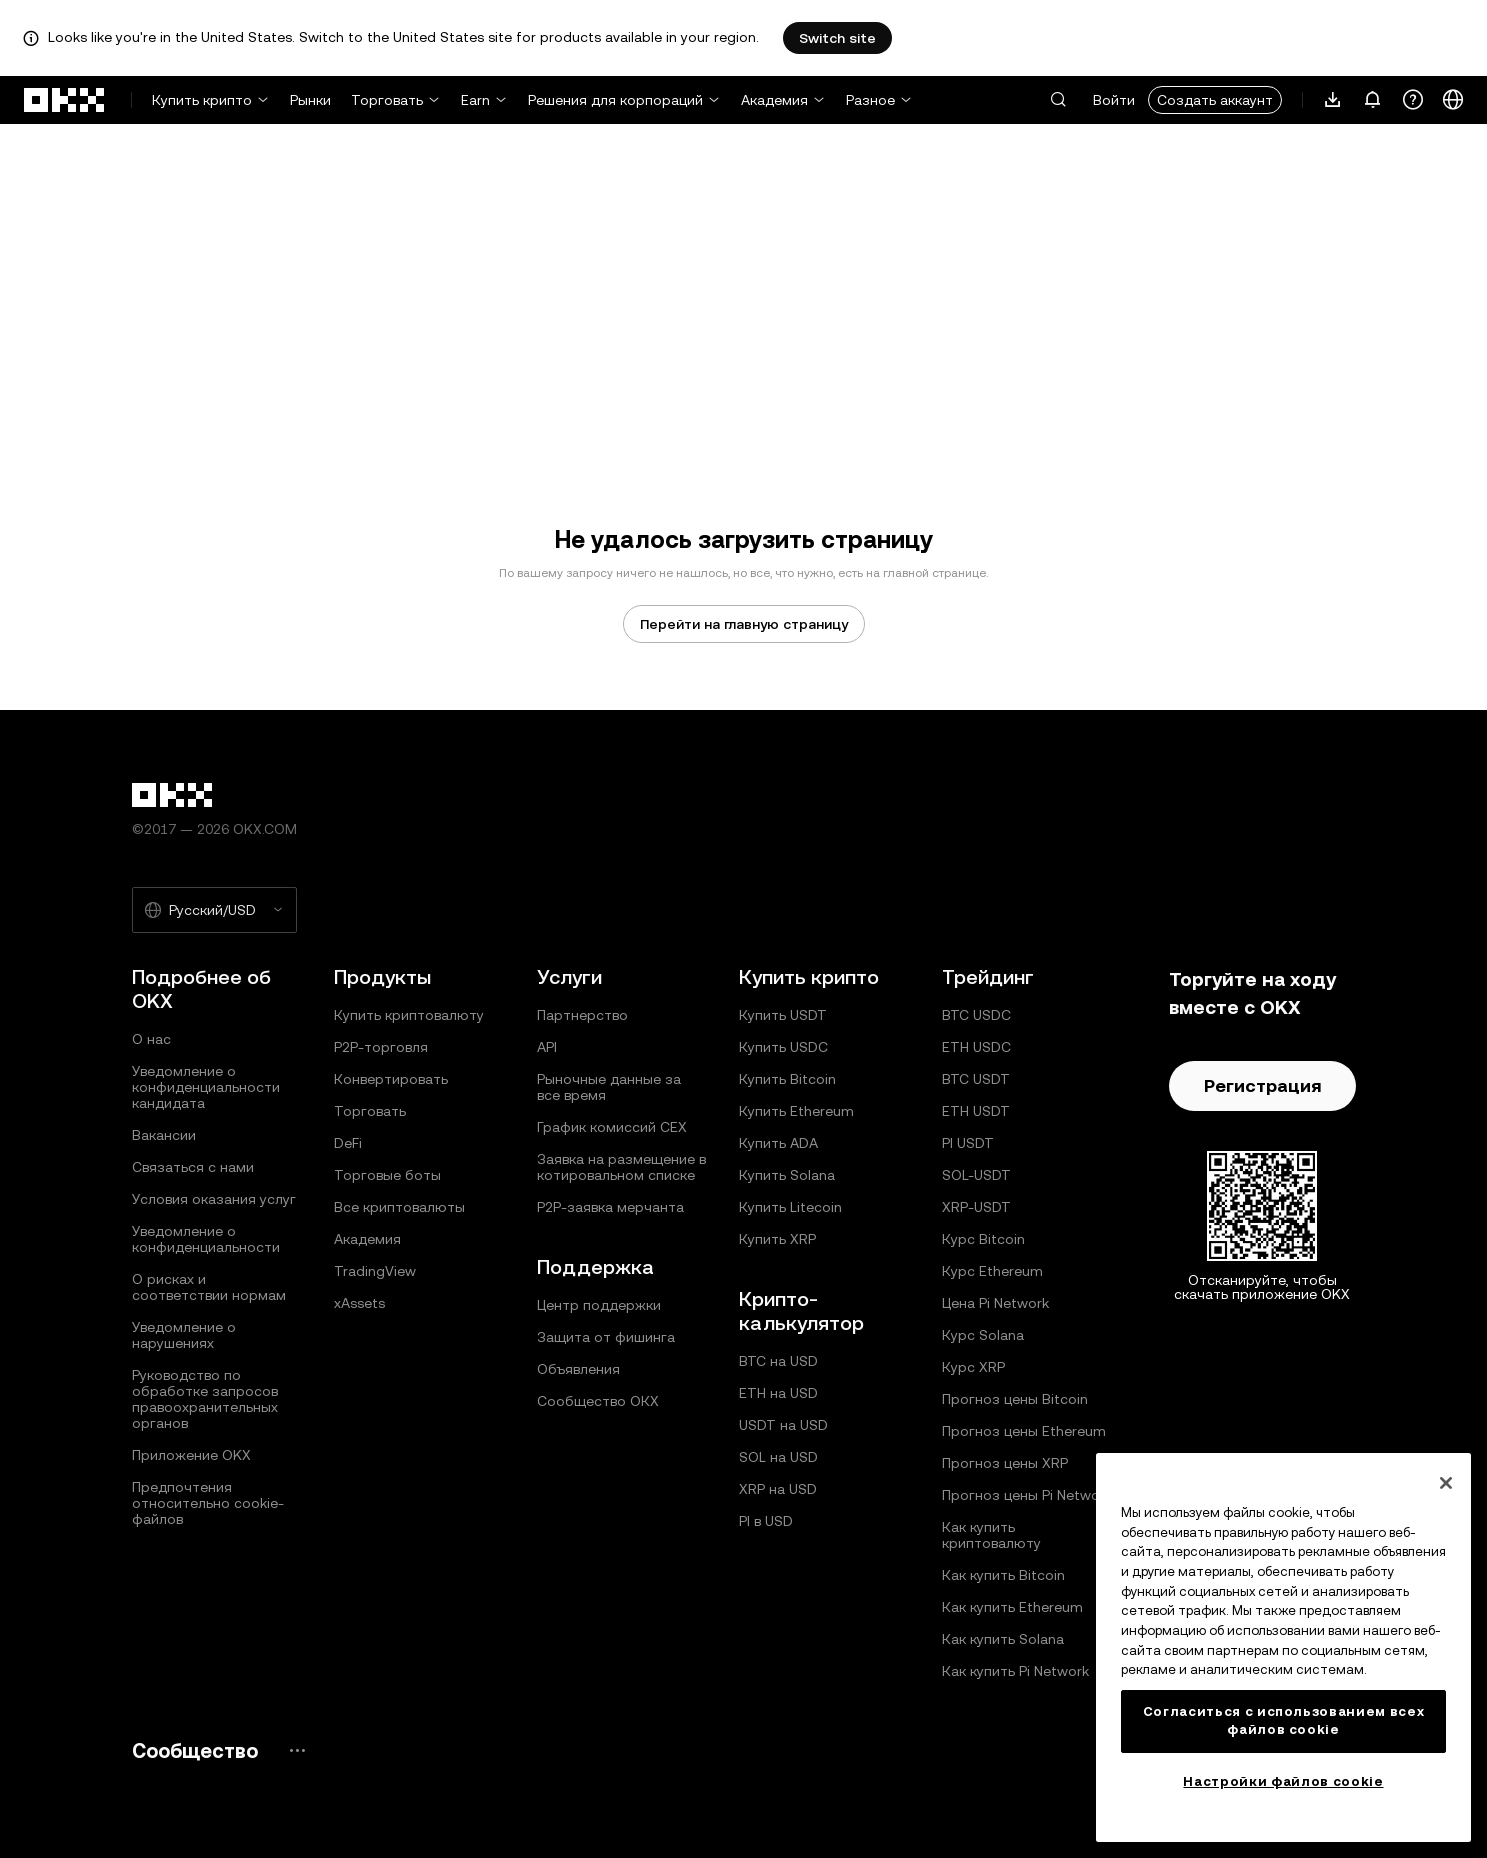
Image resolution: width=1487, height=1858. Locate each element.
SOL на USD (778, 1457)
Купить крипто (202, 100)
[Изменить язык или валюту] (1453, 100)
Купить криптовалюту (409, 1015)
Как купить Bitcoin (1003, 1575)
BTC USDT (976, 1079)
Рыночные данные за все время (609, 1087)
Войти (1114, 100)
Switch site (837, 38)
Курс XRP (973, 1367)
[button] (1058, 100)
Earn (475, 100)
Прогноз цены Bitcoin (1015, 1399)
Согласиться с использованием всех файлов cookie (1284, 1720)
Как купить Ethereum (1012, 1607)
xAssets (359, 1303)
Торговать (387, 100)
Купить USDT (783, 1015)
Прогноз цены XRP (1005, 1463)
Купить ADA (778, 1143)
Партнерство (582, 1015)
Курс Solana (983, 1335)
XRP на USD (778, 1489)
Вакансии (164, 1135)
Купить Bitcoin (787, 1079)
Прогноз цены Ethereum (1024, 1431)
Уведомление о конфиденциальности (206, 1239)
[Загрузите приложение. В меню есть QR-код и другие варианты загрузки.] (1333, 100)
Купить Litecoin (790, 1207)
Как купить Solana (1003, 1639)
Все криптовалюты (399, 1207)
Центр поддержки (599, 1305)
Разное (870, 100)
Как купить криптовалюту (991, 1535)
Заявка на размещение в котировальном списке (621, 1167)
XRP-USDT (976, 1207)
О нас (151, 1039)
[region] (1283, 1647)
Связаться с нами (193, 1167)
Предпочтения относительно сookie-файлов (208, 1503)
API (547, 1047)
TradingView (375, 1271)
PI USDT (968, 1143)
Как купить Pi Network (1015, 1671)
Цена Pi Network (995, 1303)
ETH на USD (778, 1393)
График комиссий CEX (612, 1127)
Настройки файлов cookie (1283, 1781)
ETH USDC (976, 1047)
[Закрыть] (1446, 1483)
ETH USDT (976, 1111)
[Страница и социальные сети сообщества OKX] (297, 1750)
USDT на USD (783, 1425)
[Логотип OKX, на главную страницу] (65, 100)
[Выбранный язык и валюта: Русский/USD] (214, 910)
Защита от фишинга (606, 1337)
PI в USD (766, 1521)
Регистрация (1262, 1085)
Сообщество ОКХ (598, 1401)
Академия (774, 100)
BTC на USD (778, 1361)
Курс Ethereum (992, 1271)
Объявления (578, 1369)
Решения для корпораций (615, 100)
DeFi (348, 1143)
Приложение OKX (191, 1455)
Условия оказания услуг (214, 1199)
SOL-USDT (976, 1175)
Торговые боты (387, 1175)
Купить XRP (777, 1239)
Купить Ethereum (796, 1111)
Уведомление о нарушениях (184, 1335)
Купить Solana (787, 1175)
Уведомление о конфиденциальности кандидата (206, 1087)
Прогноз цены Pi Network (1027, 1495)
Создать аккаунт (1215, 100)
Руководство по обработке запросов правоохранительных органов (205, 1399)
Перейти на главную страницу (744, 624)
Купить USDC (783, 1047)
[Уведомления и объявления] (1373, 100)
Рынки (310, 100)
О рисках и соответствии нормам (209, 1287)
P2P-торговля (381, 1047)
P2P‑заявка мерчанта (610, 1207)
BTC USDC (976, 1015)
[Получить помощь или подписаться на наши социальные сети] (1413, 100)
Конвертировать (391, 1079)
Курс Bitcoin (983, 1239)
